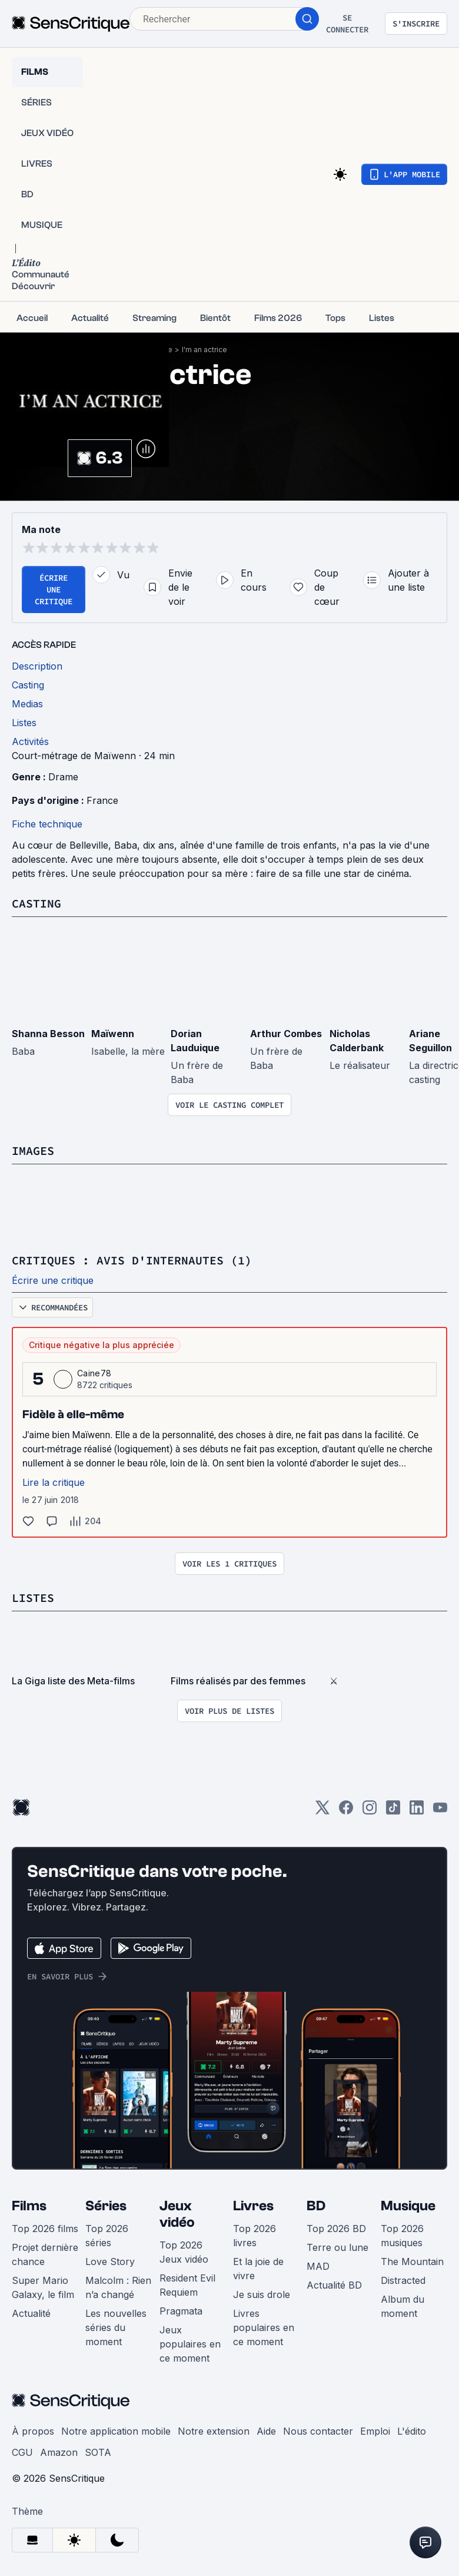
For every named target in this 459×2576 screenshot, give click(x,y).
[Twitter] (322, 1811)
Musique (408, 2206)
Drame (63, 777)
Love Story (110, 2261)
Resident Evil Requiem (187, 2285)
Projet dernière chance (45, 2254)
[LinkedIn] (417, 1811)
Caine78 (94, 1373)
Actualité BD (334, 2285)
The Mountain (412, 2261)
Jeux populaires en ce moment (190, 2344)
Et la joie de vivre (258, 2269)
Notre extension (214, 2431)
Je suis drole (261, 2294)
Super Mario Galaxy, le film (43, 2287)
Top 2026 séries (106, 2236)
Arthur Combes (286, 1033)
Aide (266, 2431)
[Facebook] (346, 1811)
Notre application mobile (116, 2431)
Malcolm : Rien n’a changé (118, 2287)
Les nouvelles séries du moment (116, 2327)
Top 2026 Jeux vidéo (183, 2252)
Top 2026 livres (254, 2236)
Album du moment (402, 2306)
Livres (253, 2206)
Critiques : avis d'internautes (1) (132, 1260)
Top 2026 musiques (402, 2236)
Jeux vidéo (177, 2214)
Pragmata (180, 2311)
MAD (318, 2266)
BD (316, 2206)
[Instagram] (369, 1811)
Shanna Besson (48, 1033)
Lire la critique (53, 1482)
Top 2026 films (45, 2228)
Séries (106, 2206)
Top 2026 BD (336, 2228)
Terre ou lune (337, 2247)
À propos (33, 2431)
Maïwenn (112, 1033)
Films (29, 2206)
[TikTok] (393, 1811)
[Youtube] (440, 1811)
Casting (36, 903)
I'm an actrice (204, 349)
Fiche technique (47, 824)
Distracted (403, 2280)
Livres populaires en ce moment (263, 2327)
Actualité (31, 2313)
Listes (33, 1597)
